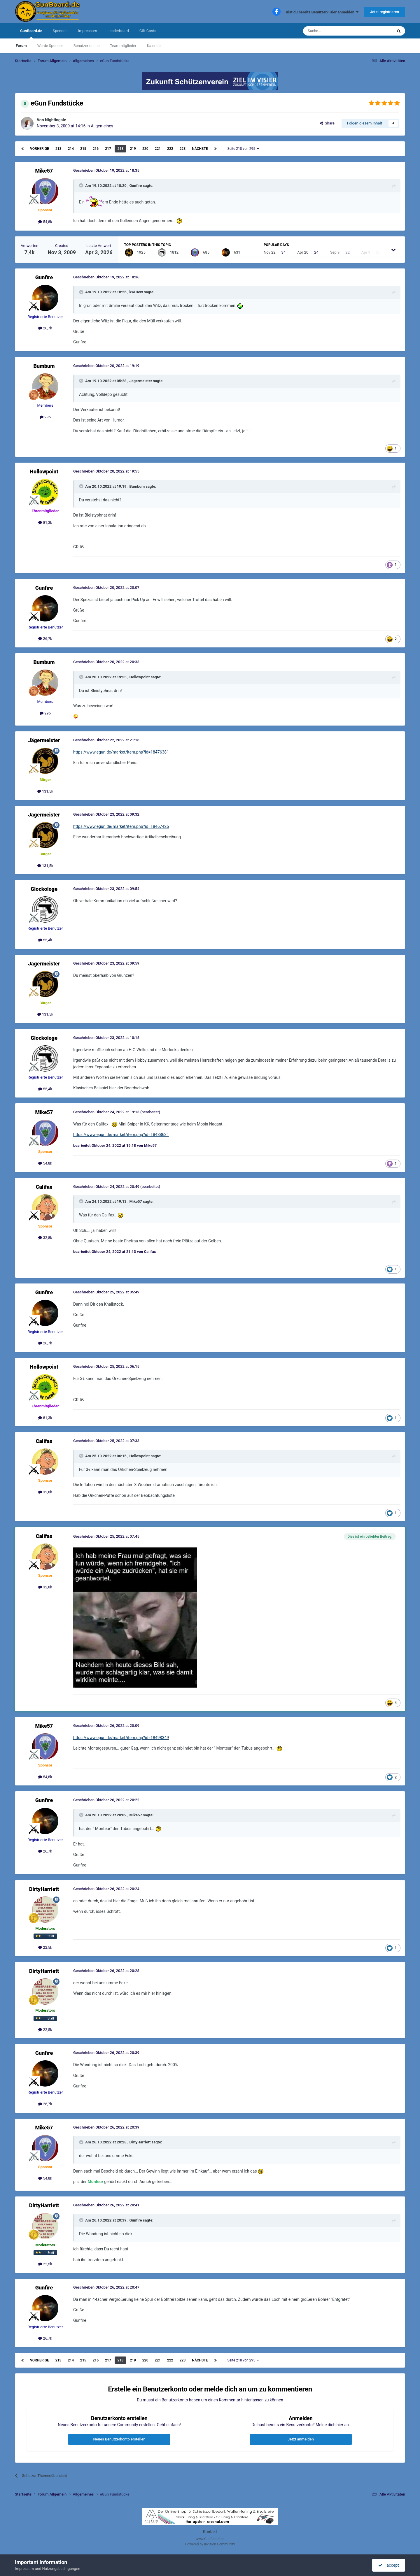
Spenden (60, 31)
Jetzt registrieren (384, 12)
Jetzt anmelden (301, 2439)
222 (170, 149)
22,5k (45, 1947)
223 (183, 149)
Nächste (200, 149)
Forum (21, 45)
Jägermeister (140, 381)
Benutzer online (86, 45)
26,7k (45, 328)
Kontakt (210, 2531)
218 (121, 149)
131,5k (45, 791)
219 (133, 149)
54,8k (45, 222)
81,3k (45, 522)
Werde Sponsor (50, 45)
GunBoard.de (31, 33)
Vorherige (39, 149)
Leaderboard (118, 31)
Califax (44, 1187)
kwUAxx (136, 292)
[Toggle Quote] (81, 185)
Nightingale (55, 119)
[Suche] (334, 31)
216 (96, 149)
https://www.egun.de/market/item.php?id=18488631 (121, 1134)
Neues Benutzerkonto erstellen (119, 2439)
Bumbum (44, 366)
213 (58, 149)
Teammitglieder (123, 45)
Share (327, 123)
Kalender (154, 45)
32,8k (45, 1237)
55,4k (45, 940)
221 (158, 149)
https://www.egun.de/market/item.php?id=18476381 (121, 752)
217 (108, 149)
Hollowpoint (44, 471)
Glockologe (44, 889)
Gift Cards (147, 31)
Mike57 (44, 171)
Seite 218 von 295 (243, 149)
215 (83, 149)
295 (45, 417)
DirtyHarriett (44, 1889)
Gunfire (135, 185)
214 (71, 149)
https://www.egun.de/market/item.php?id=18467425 (121, 826)
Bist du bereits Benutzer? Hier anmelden (322, 12)
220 (145, 149)
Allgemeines (102, 126)
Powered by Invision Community (210, 2544)
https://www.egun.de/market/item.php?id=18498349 (121, 1737)
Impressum (87, 31)
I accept (388, 2565)
